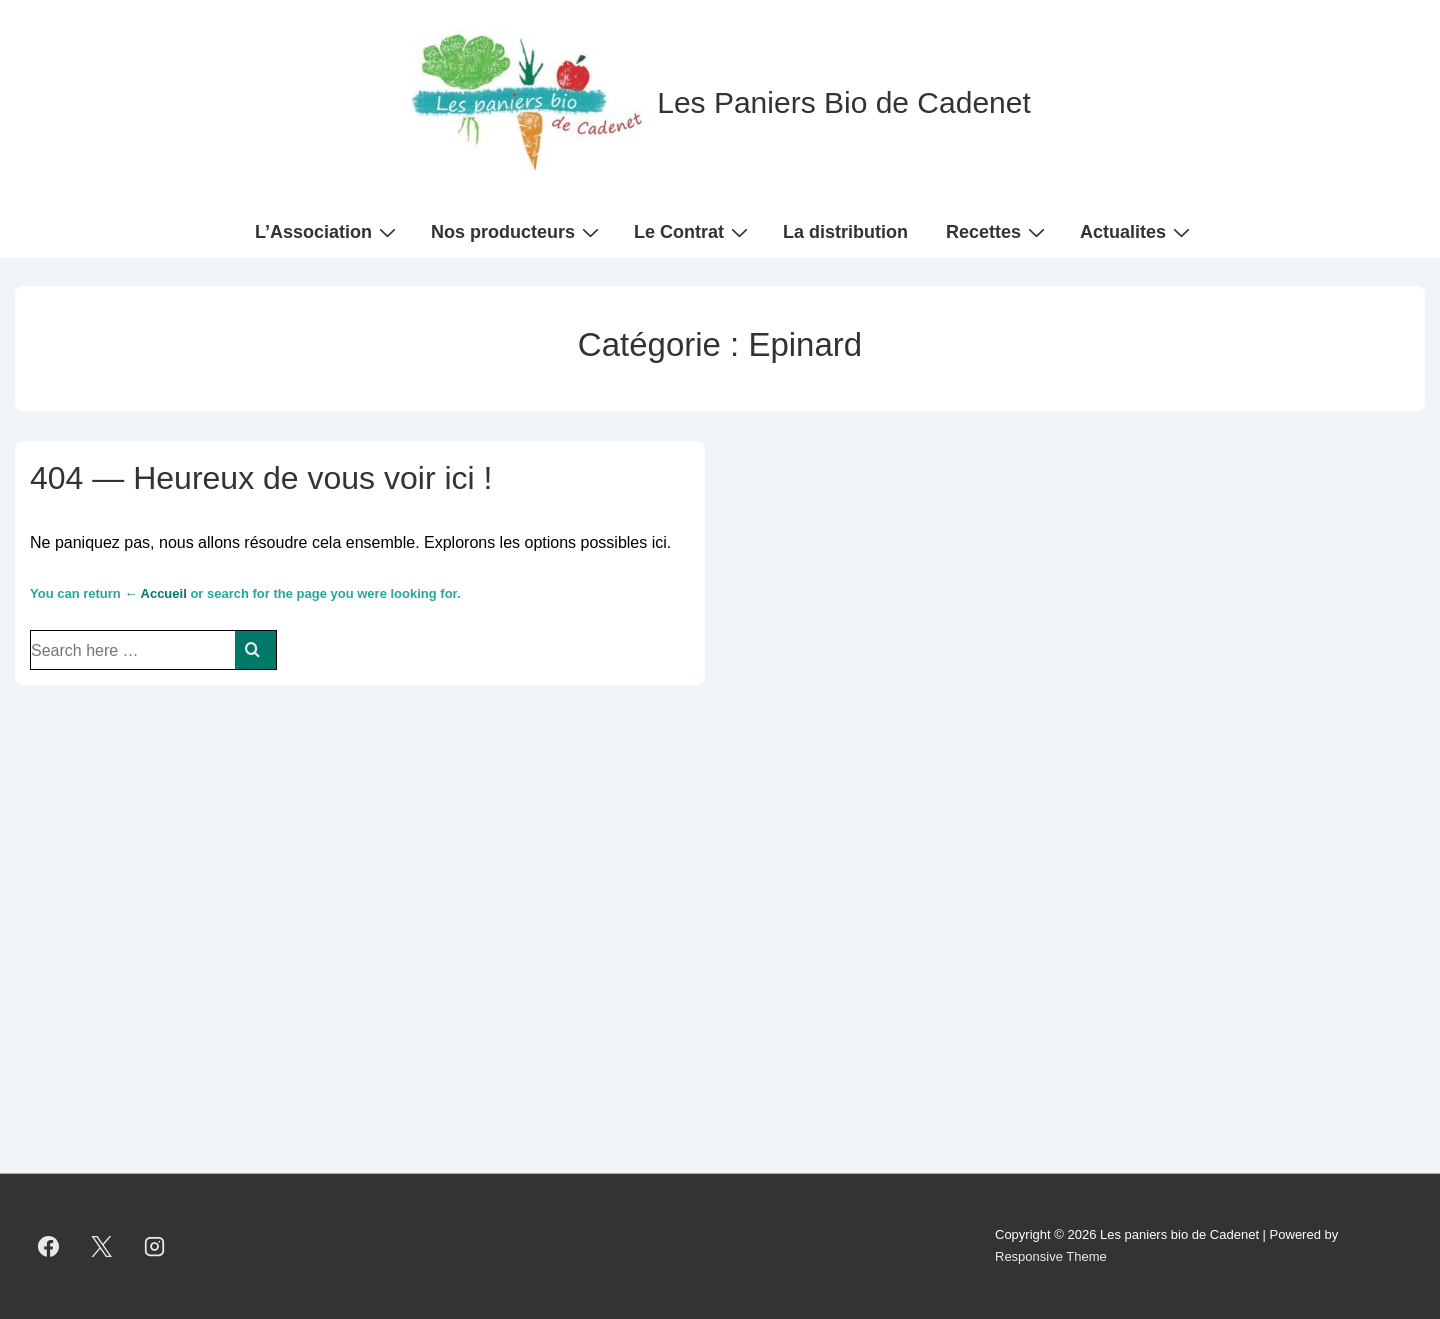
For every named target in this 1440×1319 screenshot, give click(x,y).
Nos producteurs (517, 231)
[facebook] (49, 1246)
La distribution (845, 232)
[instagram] (155, 1246)
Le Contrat (693, 231)
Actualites (1137, 231)
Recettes (998, 231)
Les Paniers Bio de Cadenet (844, 102)
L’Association (328, 231)
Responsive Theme (1051, 1256)
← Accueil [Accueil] (155, 593)
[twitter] (102, 1246)
